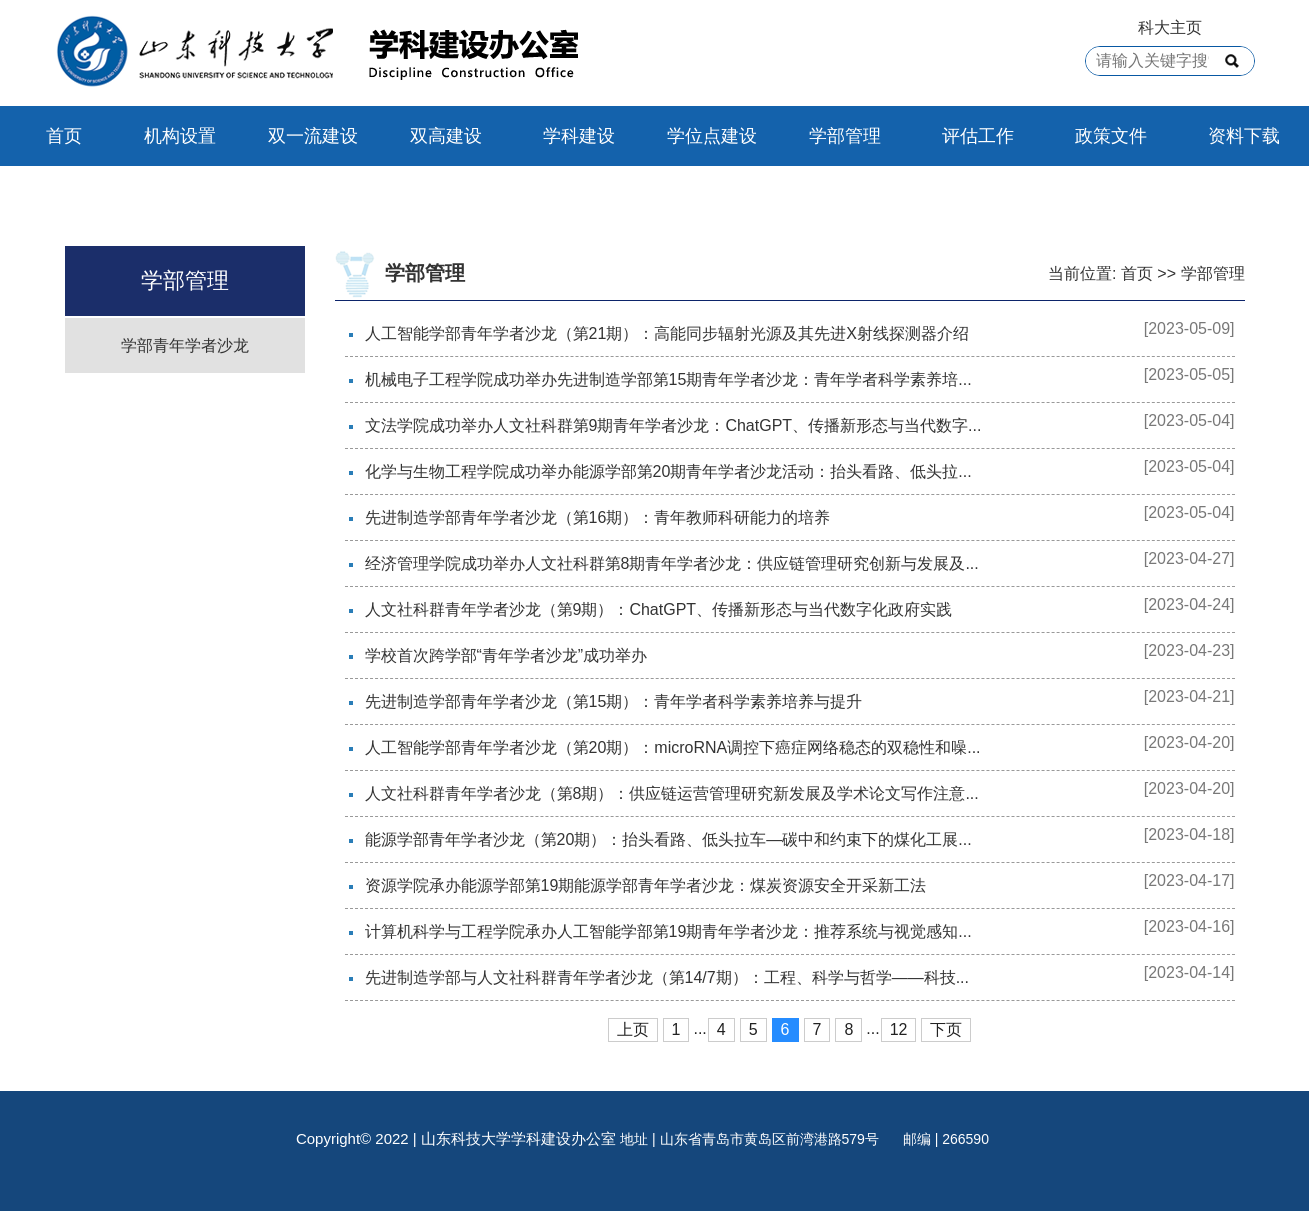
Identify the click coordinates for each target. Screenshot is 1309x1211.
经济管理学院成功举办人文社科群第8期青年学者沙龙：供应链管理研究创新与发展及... (672, 563)
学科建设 (579, 136)
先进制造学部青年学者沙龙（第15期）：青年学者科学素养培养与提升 (614, 701)
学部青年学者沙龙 (185, 345)
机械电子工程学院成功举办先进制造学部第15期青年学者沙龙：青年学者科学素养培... (668, 379)
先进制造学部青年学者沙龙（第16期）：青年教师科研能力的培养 (598, 517)
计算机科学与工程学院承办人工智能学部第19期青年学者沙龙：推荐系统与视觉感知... (668, 931)
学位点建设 (712, 136)
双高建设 (446, 136)
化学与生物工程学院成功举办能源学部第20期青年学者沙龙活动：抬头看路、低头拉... (668, 471)
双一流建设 (313, 136)
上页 (633, 1029)
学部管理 (845, 136)
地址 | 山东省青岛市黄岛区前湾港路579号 (751, 1139)
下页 (946, 1029)
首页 (64, 136)
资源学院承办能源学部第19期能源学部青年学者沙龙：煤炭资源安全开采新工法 (646, 885)
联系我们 (80, 196)
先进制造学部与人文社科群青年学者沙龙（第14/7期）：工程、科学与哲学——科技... (667, 977)
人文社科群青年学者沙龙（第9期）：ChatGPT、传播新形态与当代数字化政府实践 (659, 609)
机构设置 (180, 136)
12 (899, 1029)
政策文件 (1111, 136)
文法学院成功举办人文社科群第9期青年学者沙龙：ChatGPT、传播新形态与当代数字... (673, 425)
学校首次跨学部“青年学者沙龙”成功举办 (506, 655)
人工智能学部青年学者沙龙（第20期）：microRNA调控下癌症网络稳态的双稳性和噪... (673, 747)
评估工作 (978, 136)
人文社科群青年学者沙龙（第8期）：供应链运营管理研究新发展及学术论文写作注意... (672, 793)
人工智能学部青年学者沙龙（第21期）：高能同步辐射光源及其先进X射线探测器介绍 (667, 333)
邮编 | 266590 (946, 1139)
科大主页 (1170, 27)
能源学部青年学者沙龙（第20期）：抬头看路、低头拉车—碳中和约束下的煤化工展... (668, 839)
